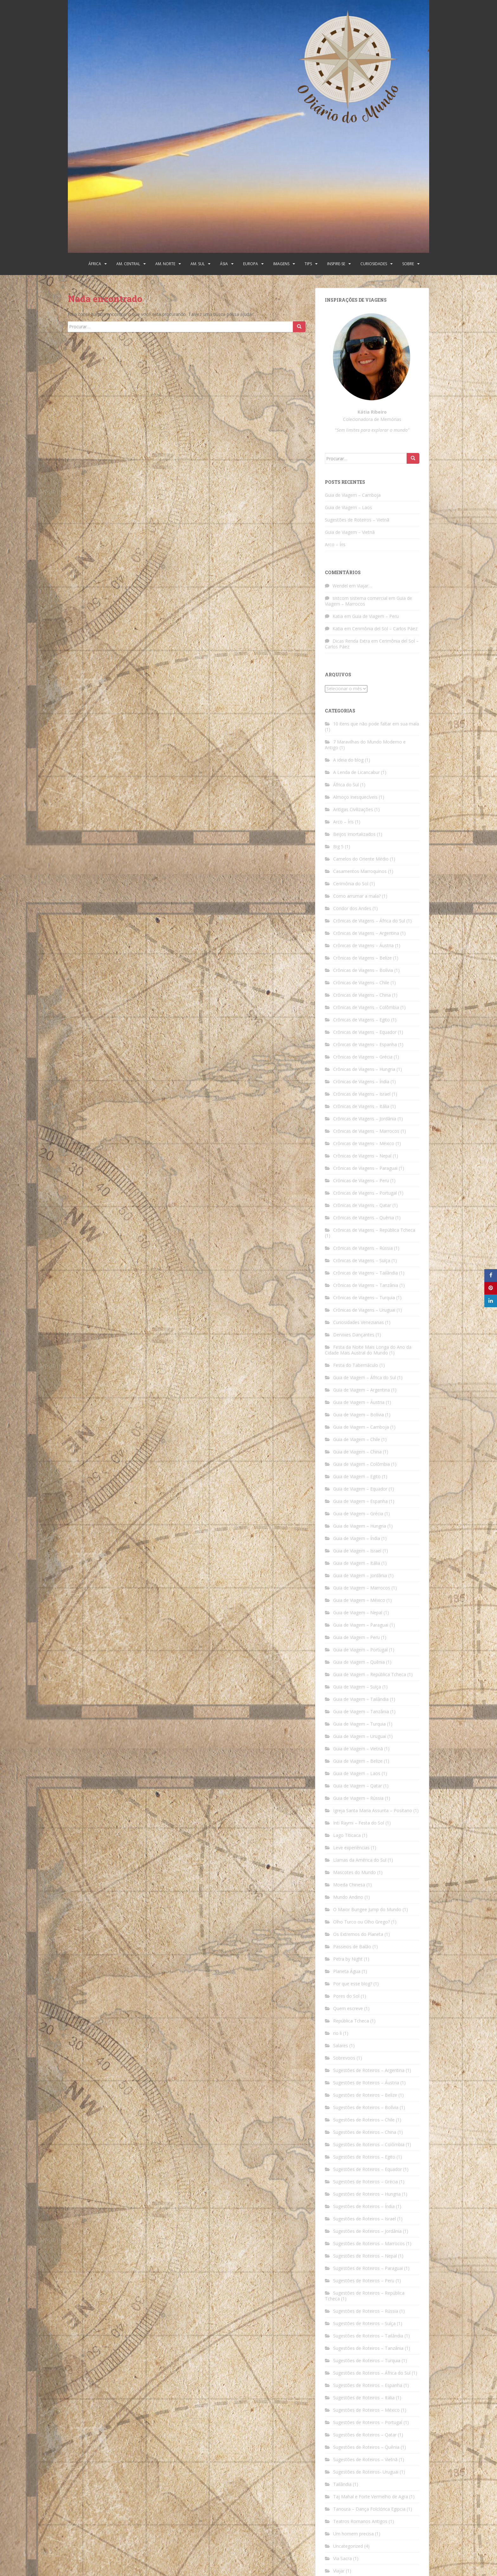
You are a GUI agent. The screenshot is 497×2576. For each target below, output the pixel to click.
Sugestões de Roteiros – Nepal (365, 2256)
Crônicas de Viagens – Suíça (361, 1260)
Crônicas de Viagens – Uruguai (364, 1310)
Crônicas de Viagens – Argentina (366, 933)
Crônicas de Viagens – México (363, 1143)
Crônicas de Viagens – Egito (361, 1020)
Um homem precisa (353, 2534)
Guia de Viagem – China (357, 1452)
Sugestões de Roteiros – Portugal (367, 2422)
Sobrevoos (344, 2058)
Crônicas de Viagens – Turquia (364, 1298)
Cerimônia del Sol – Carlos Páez (384, 629)
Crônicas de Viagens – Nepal (362, 1156)
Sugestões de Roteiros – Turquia (366, 2360)
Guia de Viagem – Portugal (360, 1650)
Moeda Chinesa (349, 1885)
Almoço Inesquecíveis (355, 797)
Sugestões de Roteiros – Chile (364, 2120)
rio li (337, 2033)
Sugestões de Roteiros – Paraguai (368, 2268)
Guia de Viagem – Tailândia (361, 1699)
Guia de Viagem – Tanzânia (361, 1711)
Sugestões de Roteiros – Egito (364, 2157)
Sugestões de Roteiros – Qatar (365, 2435)
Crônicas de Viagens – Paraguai (365, 1168)
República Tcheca (351, 2021)
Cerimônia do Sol (350, 884)
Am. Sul (197, 263)
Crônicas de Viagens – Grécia (362, 1057)
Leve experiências (351, 1848)
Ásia (224, 263)
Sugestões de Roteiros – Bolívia (365, 2107)
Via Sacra (342, 2558)
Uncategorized (348, 2546)
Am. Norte (165, 263)
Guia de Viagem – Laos (348, 507)
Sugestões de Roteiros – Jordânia (367, 2231)
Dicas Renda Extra (351, 641)
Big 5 (338, 846)
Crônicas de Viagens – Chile (361, 983)
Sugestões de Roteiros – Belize (365, 2095)
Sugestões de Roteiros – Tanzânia (368, 2348)
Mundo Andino (348, 1897)
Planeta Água (346, 1971)
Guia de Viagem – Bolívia (358, 1415)
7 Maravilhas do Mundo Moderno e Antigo (365, 745)
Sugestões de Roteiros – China (364, 2132)
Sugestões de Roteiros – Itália (364, 2398)
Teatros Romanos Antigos (360, 2521)
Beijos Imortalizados (354, 834)
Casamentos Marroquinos (360, 871)
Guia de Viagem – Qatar (357, 1786)
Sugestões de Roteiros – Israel (364, 2219)
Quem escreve (348, 2008)
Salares (340, 2045)
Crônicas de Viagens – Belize (362, 958)
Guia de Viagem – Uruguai (359, 1736)
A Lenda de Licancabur (356, 772)
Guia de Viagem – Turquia (359, 1724)
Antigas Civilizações (353, 809)
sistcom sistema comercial (359, 598)
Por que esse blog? (352, 1984)
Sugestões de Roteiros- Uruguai (365, 2472)
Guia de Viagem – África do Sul (364, 1377)
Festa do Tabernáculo (355, 1365)
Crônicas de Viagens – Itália (361, 1106)
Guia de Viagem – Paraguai (360, 1625)
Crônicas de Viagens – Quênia (363, 1218)
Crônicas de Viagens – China (362, 995)
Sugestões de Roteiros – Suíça (364, 2323)
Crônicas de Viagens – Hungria (364, 1069)
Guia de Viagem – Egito (357, 1476)
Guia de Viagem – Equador (360, 1489)
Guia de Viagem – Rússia (358, 1798)
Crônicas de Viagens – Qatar (362, 1205)
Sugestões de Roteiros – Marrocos (369, 2243)
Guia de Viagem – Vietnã (350, 532)
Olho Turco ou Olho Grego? (361, 1922)
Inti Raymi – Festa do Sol (358, 1823)
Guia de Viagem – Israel (357, 1551)
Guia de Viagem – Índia (356, 1538)
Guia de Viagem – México (359, 1600)
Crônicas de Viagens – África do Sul (369, 921)
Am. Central (128, 263)
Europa (250, 263)
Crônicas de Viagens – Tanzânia (365, 1285)
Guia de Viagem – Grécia (358, 1514)
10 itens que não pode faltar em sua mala (376, 724)
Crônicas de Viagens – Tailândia (365, 1273)
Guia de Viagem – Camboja (353, 495)
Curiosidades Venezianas (358, 1322)
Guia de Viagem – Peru (375, 616)
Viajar (339, 2571)
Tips (308, 263)
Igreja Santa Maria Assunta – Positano (372, 1810)
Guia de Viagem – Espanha (360, 1501)
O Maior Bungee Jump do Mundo (367, 1909)
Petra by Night (348, 1959)
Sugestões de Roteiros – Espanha (367, 2385)
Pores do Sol (346, 1996)
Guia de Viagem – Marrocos (361, 1588)
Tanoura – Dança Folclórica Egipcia (369, 2509)
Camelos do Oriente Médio (361, 859)
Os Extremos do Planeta (358, 1934)
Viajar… (364, 586)
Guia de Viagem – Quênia (359, 1662)
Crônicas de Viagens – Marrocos (366, 1131)
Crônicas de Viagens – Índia (361, 1081)
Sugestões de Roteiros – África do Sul (371, 2373)
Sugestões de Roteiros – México (366, 2410)
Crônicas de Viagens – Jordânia (364, 1119)
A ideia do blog (348, 760)
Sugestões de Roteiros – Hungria (367, 2194)
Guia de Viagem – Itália (356, 1563)
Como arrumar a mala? (357, 896)
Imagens (281, 263)
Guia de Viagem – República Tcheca (369, 1674)
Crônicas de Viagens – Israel (361, 1094)
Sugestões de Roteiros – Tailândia (368, 2336)
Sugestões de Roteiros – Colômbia (368, 2144)
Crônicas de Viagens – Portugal (365, 1193)
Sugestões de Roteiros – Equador (367, 2169)
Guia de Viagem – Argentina (361, 1390)
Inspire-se (336, 263)
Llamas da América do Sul (359, 1860)
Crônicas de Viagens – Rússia (363, 1248)
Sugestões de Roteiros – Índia (364, 2206)
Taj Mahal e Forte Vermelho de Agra (370, 2497)
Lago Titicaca (347, 1835)
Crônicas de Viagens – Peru (361, 1180)
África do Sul (346, 785)
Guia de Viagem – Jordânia (360, 1575)
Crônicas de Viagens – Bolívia (363, 970)
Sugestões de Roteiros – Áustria (366, 2083)
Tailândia (342, 2484)
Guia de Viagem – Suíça (357, 1687)
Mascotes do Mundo (354, 1872)
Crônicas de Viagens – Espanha (365, 1044)
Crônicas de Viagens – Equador (365, 1032)
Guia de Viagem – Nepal (357, 1612)
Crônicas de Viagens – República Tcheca (374, 1230)
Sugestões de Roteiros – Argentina (368, 2070)
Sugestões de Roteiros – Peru (363, 2281)
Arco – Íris (335, 544)
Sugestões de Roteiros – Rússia (365, 2311)
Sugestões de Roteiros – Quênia (366, 2447)
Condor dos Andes (352, 908)
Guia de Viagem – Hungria (359, 1526)
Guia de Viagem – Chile (356, 1439)
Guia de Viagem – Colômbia (361, 1464)
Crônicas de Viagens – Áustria (363, 945)
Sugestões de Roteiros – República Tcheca (364, 2296)
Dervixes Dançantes (353, 1335)
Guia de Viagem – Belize (358, 1761)
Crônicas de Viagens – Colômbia (366, 1007)
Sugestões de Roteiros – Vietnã (357, 520)
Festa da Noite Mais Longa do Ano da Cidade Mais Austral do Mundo (368, 1350)
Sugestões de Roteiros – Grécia (365, 2182)
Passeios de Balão (352, 1946)
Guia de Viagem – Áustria (358, 1402)
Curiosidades (373, 263)
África (94, 263)
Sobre (408, 263)
